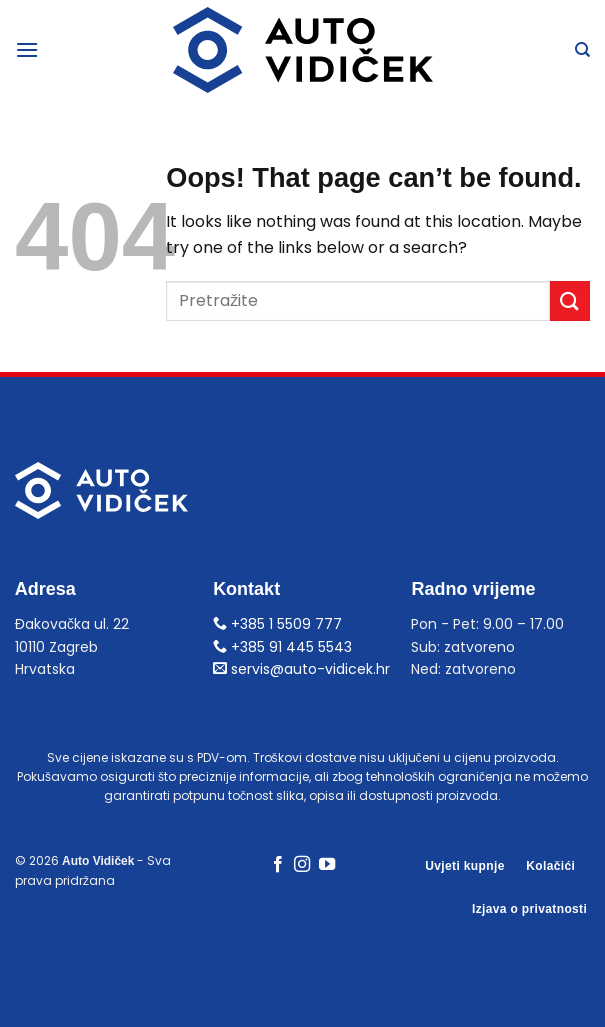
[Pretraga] (582, 50)
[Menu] (27, 49)
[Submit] (570, 300)
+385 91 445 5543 (282, 647)
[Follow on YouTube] (327, 865)
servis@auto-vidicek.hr (301, 669)
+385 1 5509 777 (277, 624)
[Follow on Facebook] (278, 865)
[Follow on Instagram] (302, 865)
